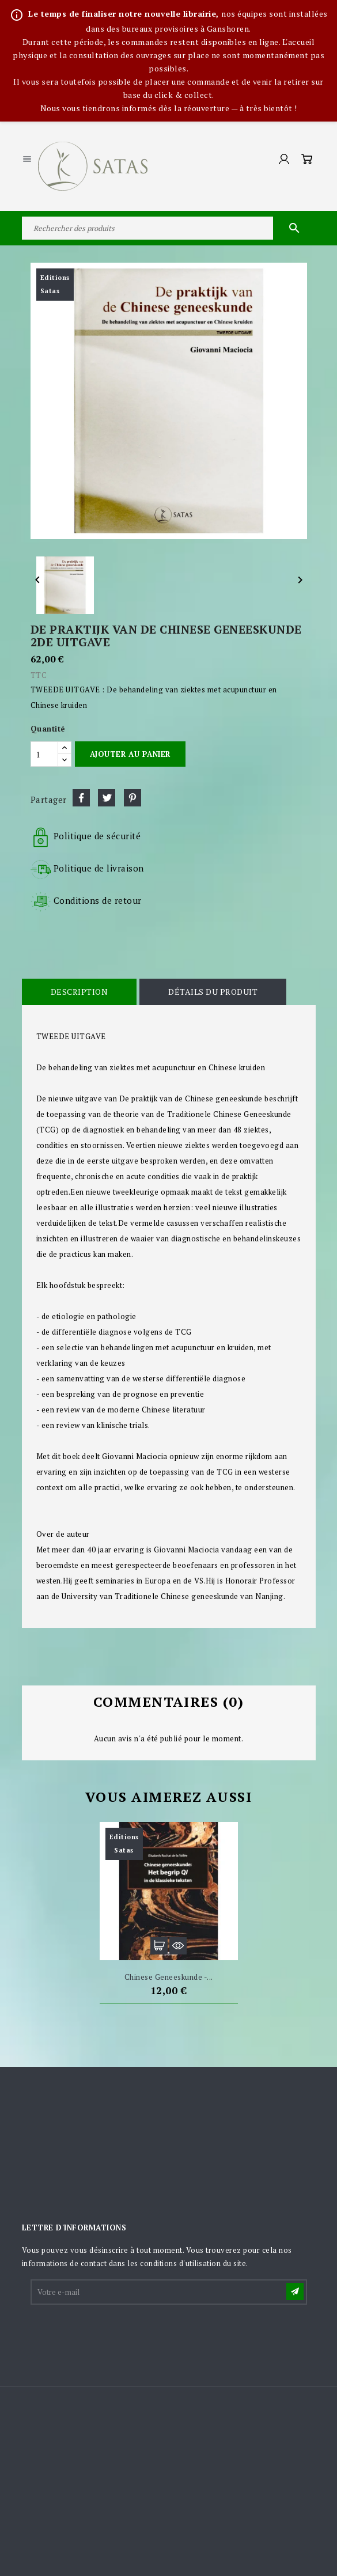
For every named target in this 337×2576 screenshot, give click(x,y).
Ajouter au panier (130, 754)
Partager (81, 797)
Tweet (106, 797)
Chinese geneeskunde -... (168, 1977)
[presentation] (119, 2334)
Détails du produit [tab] (213, 991)
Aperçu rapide (178, 1945)
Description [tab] (79, 991)
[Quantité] (44, 754)
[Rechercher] (169, 228)
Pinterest (132, 797)
